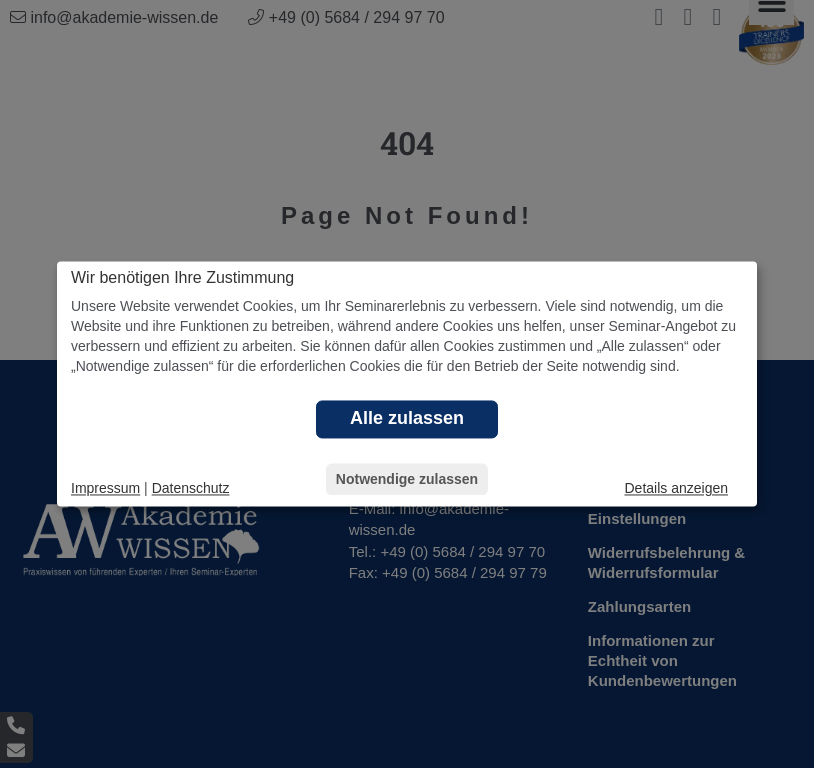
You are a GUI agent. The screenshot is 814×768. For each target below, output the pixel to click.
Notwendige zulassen (407, 480)
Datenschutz (191, 489)
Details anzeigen (676, 489)
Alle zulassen (407, 419)
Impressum (105, 489)
